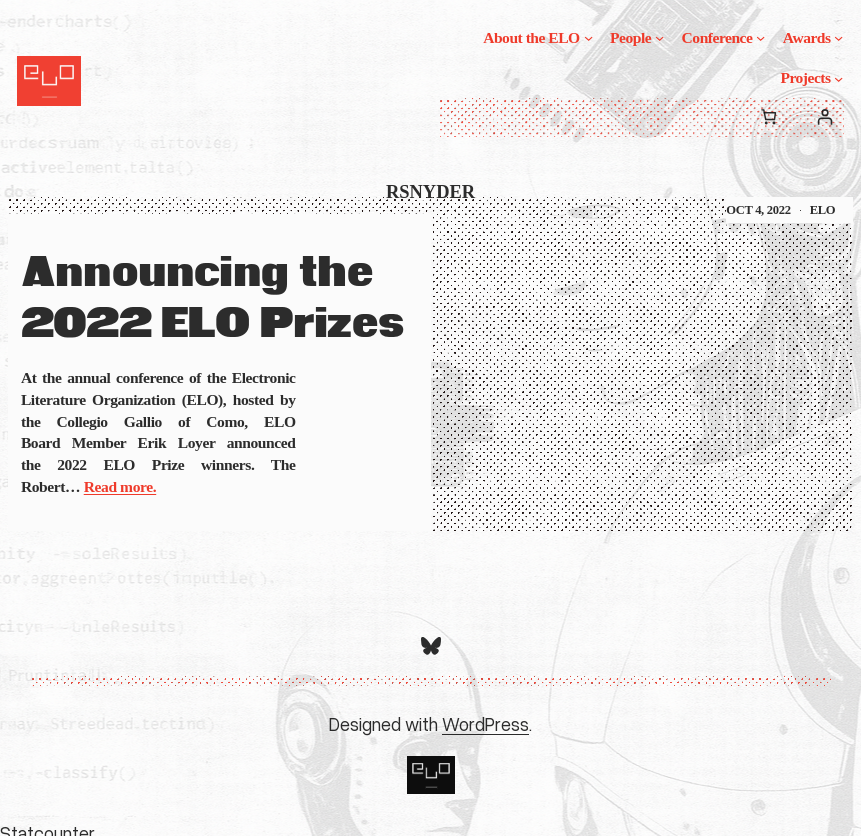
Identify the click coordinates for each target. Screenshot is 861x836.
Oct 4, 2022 (758, 210)
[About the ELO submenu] (588, 37)
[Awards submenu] (838, 37)
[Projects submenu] (838, 77)
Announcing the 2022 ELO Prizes (212, 299)
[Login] (824, 117)
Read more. (120, 486)
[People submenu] (659, 37)
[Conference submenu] (760, 37)
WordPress (485, 724)
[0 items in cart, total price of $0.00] (768, 117)
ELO (823, 210)
